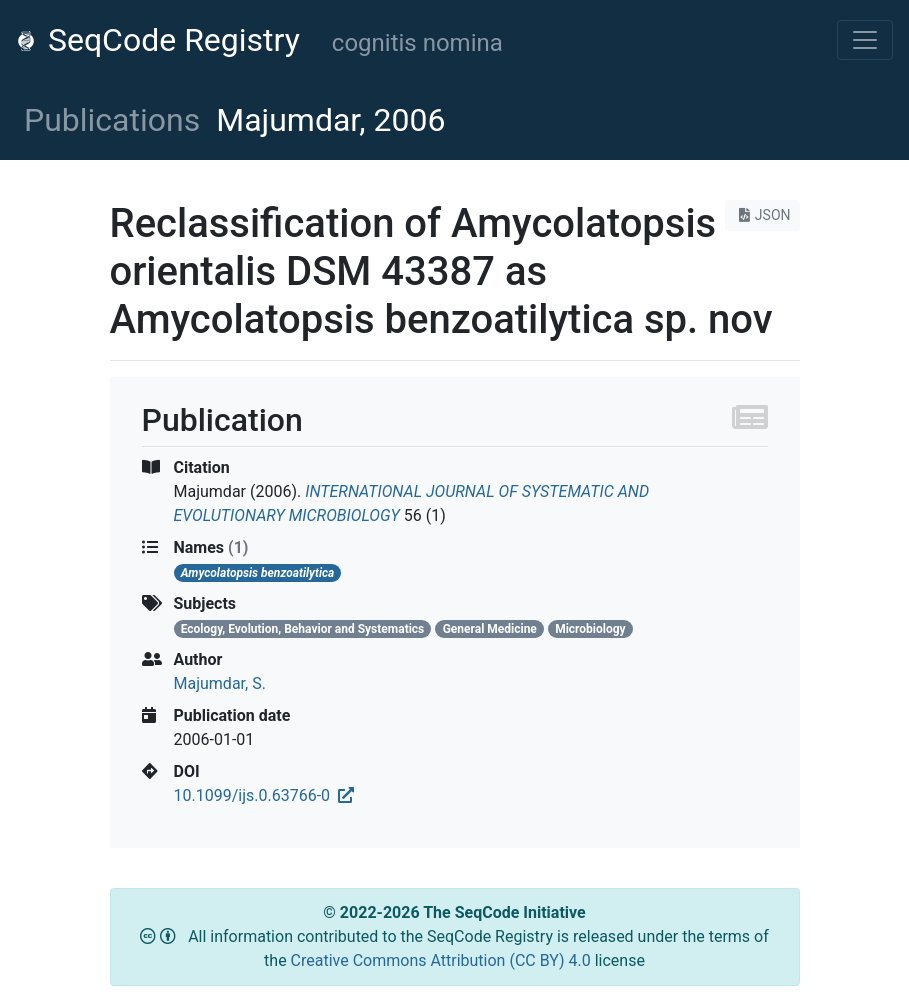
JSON (762, 215)
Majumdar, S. (220, 683)
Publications (112, 120)
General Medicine (490, 629)
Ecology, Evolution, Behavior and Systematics (303, 629)
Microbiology (590, 629)
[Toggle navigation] (865, 40)
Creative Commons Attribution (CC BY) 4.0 (443, 960)
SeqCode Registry (158, 40)
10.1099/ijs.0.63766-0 (264, 795)
